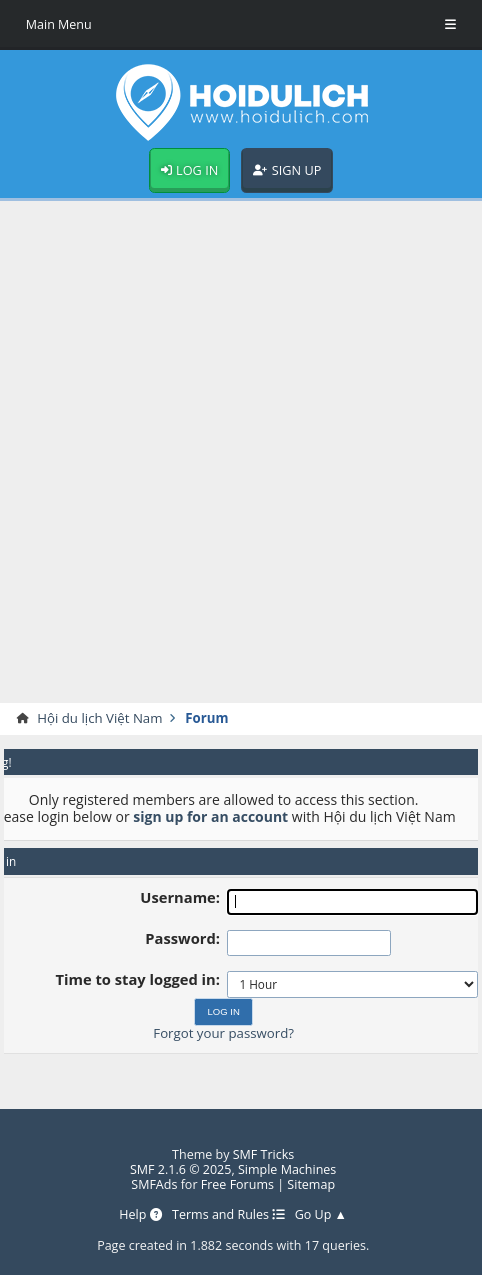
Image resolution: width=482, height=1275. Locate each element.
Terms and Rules (228, 1214)
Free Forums (237, 1184)
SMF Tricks (264, 1154)
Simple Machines (287, 1169)
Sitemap (311, 1184)
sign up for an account (210, 816)
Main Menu (59, 24)
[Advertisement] (241, 452)
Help (140, 1214)
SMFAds (154, 1184)
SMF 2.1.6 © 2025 (180, 1169)
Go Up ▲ (321, 1214)
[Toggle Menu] (450, 25)
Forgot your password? (223, 1033)
